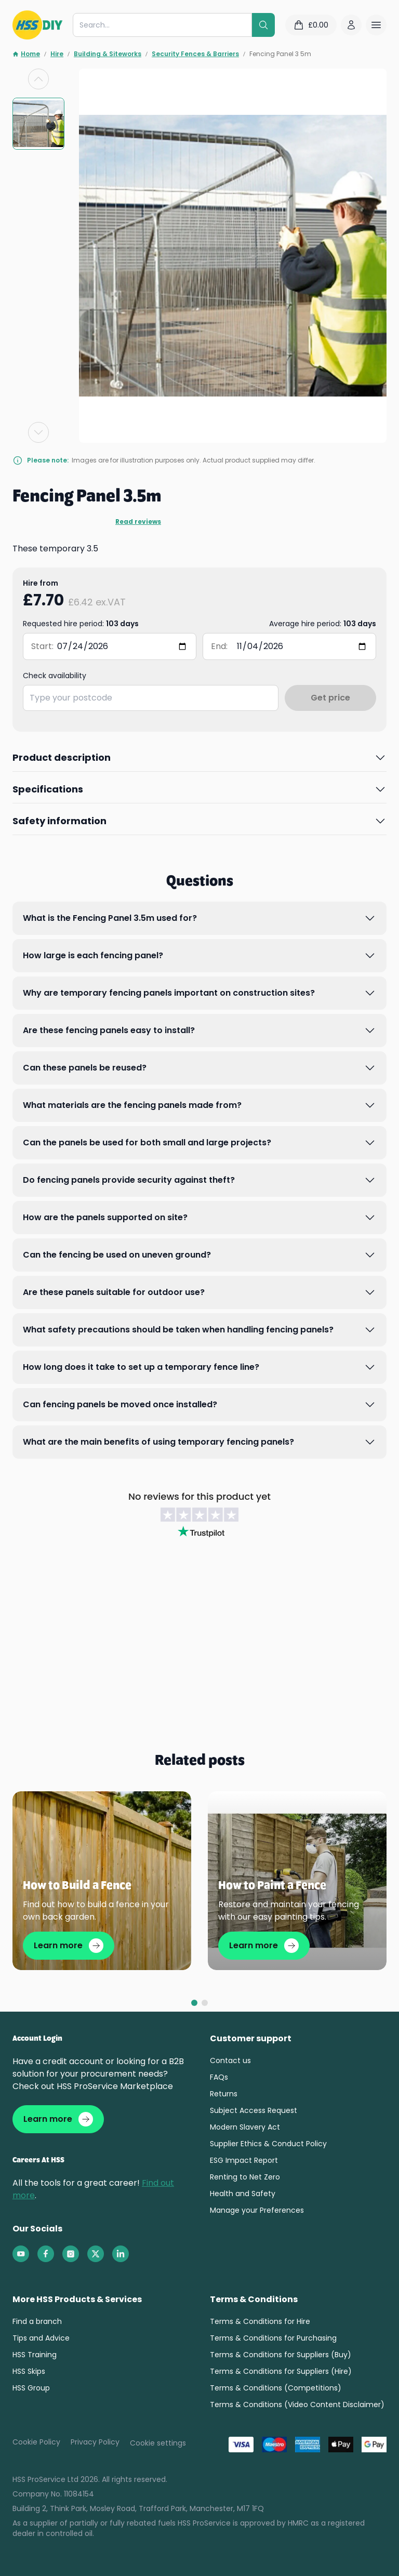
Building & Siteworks (107, 54)
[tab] (194, 2003)
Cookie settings (158, 2443)
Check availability (54, 675)
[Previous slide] (38, 79)
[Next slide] (38, 432)
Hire (56, 54)
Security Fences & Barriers (195, 54)
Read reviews (138, 522)
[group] (38, 124)
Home (26, 54)
